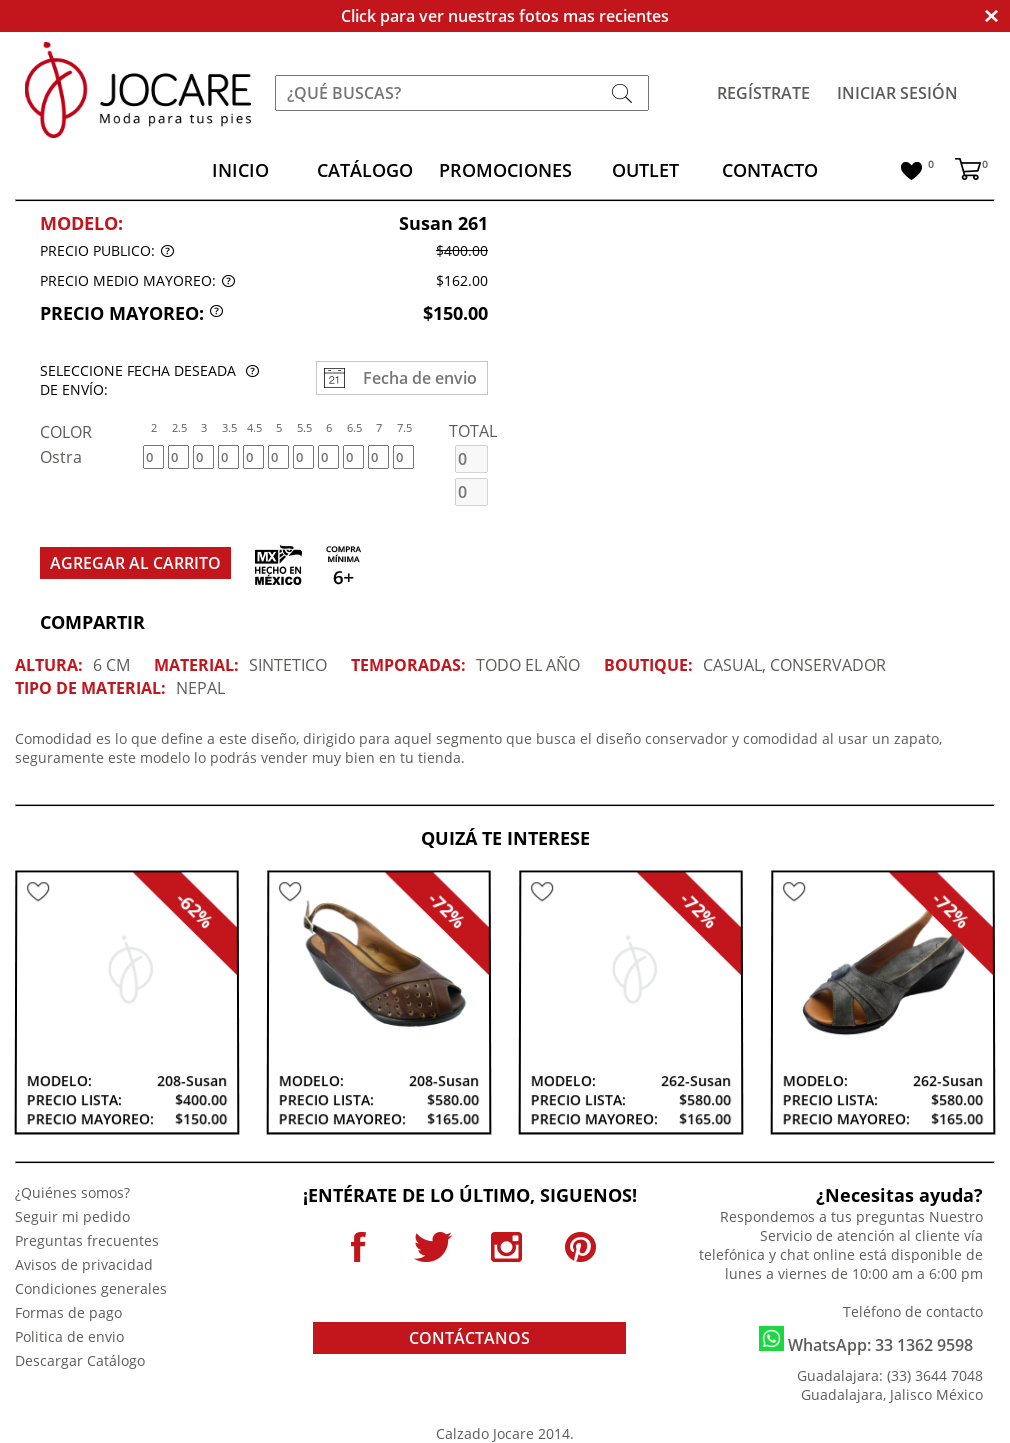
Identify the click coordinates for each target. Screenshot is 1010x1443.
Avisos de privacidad (84, 1264)
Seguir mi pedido (72, 1216)
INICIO (240, 170)
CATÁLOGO (365, 170)
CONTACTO (770, 170)
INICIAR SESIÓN (897, 93)
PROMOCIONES (505, 170)
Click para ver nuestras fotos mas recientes (505, 16)
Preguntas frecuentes (87, 1240)
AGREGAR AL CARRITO (135, 563)
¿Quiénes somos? (72, 1192)
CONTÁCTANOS (469, 1338)
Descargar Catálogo (80, 1360)
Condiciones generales (91, 1288)
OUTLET (645, 170)
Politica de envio (69, 1336)
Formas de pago (68, 1312)
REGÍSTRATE (763, 93)
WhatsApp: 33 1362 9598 (866, 1341)
